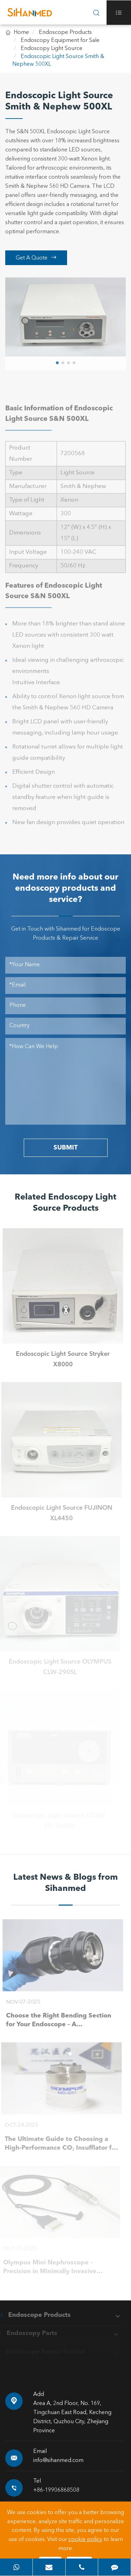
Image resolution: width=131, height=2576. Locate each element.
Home (21, 32)
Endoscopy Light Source (51, 48)
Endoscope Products (65, 32)
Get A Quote (36, 258)
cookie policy (85, 2539)
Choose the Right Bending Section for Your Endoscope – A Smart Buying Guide (55, 2021)
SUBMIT (65, 1148)
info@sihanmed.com (58, 2460)
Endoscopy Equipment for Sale (60, 40)
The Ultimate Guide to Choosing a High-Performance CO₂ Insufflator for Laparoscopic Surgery (58, 2144)
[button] (57, 360)
